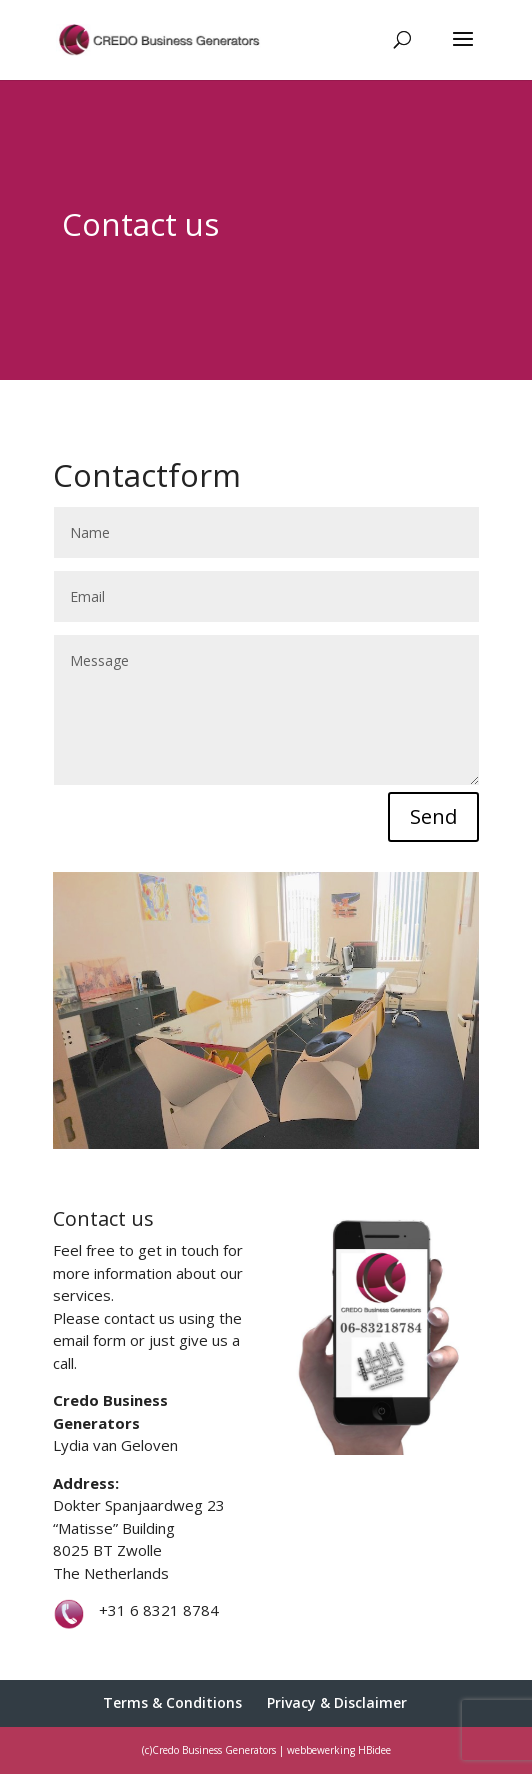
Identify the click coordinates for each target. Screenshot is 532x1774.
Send (433, 816)
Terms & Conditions (172, 1702)
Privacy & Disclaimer (337, 1702)
